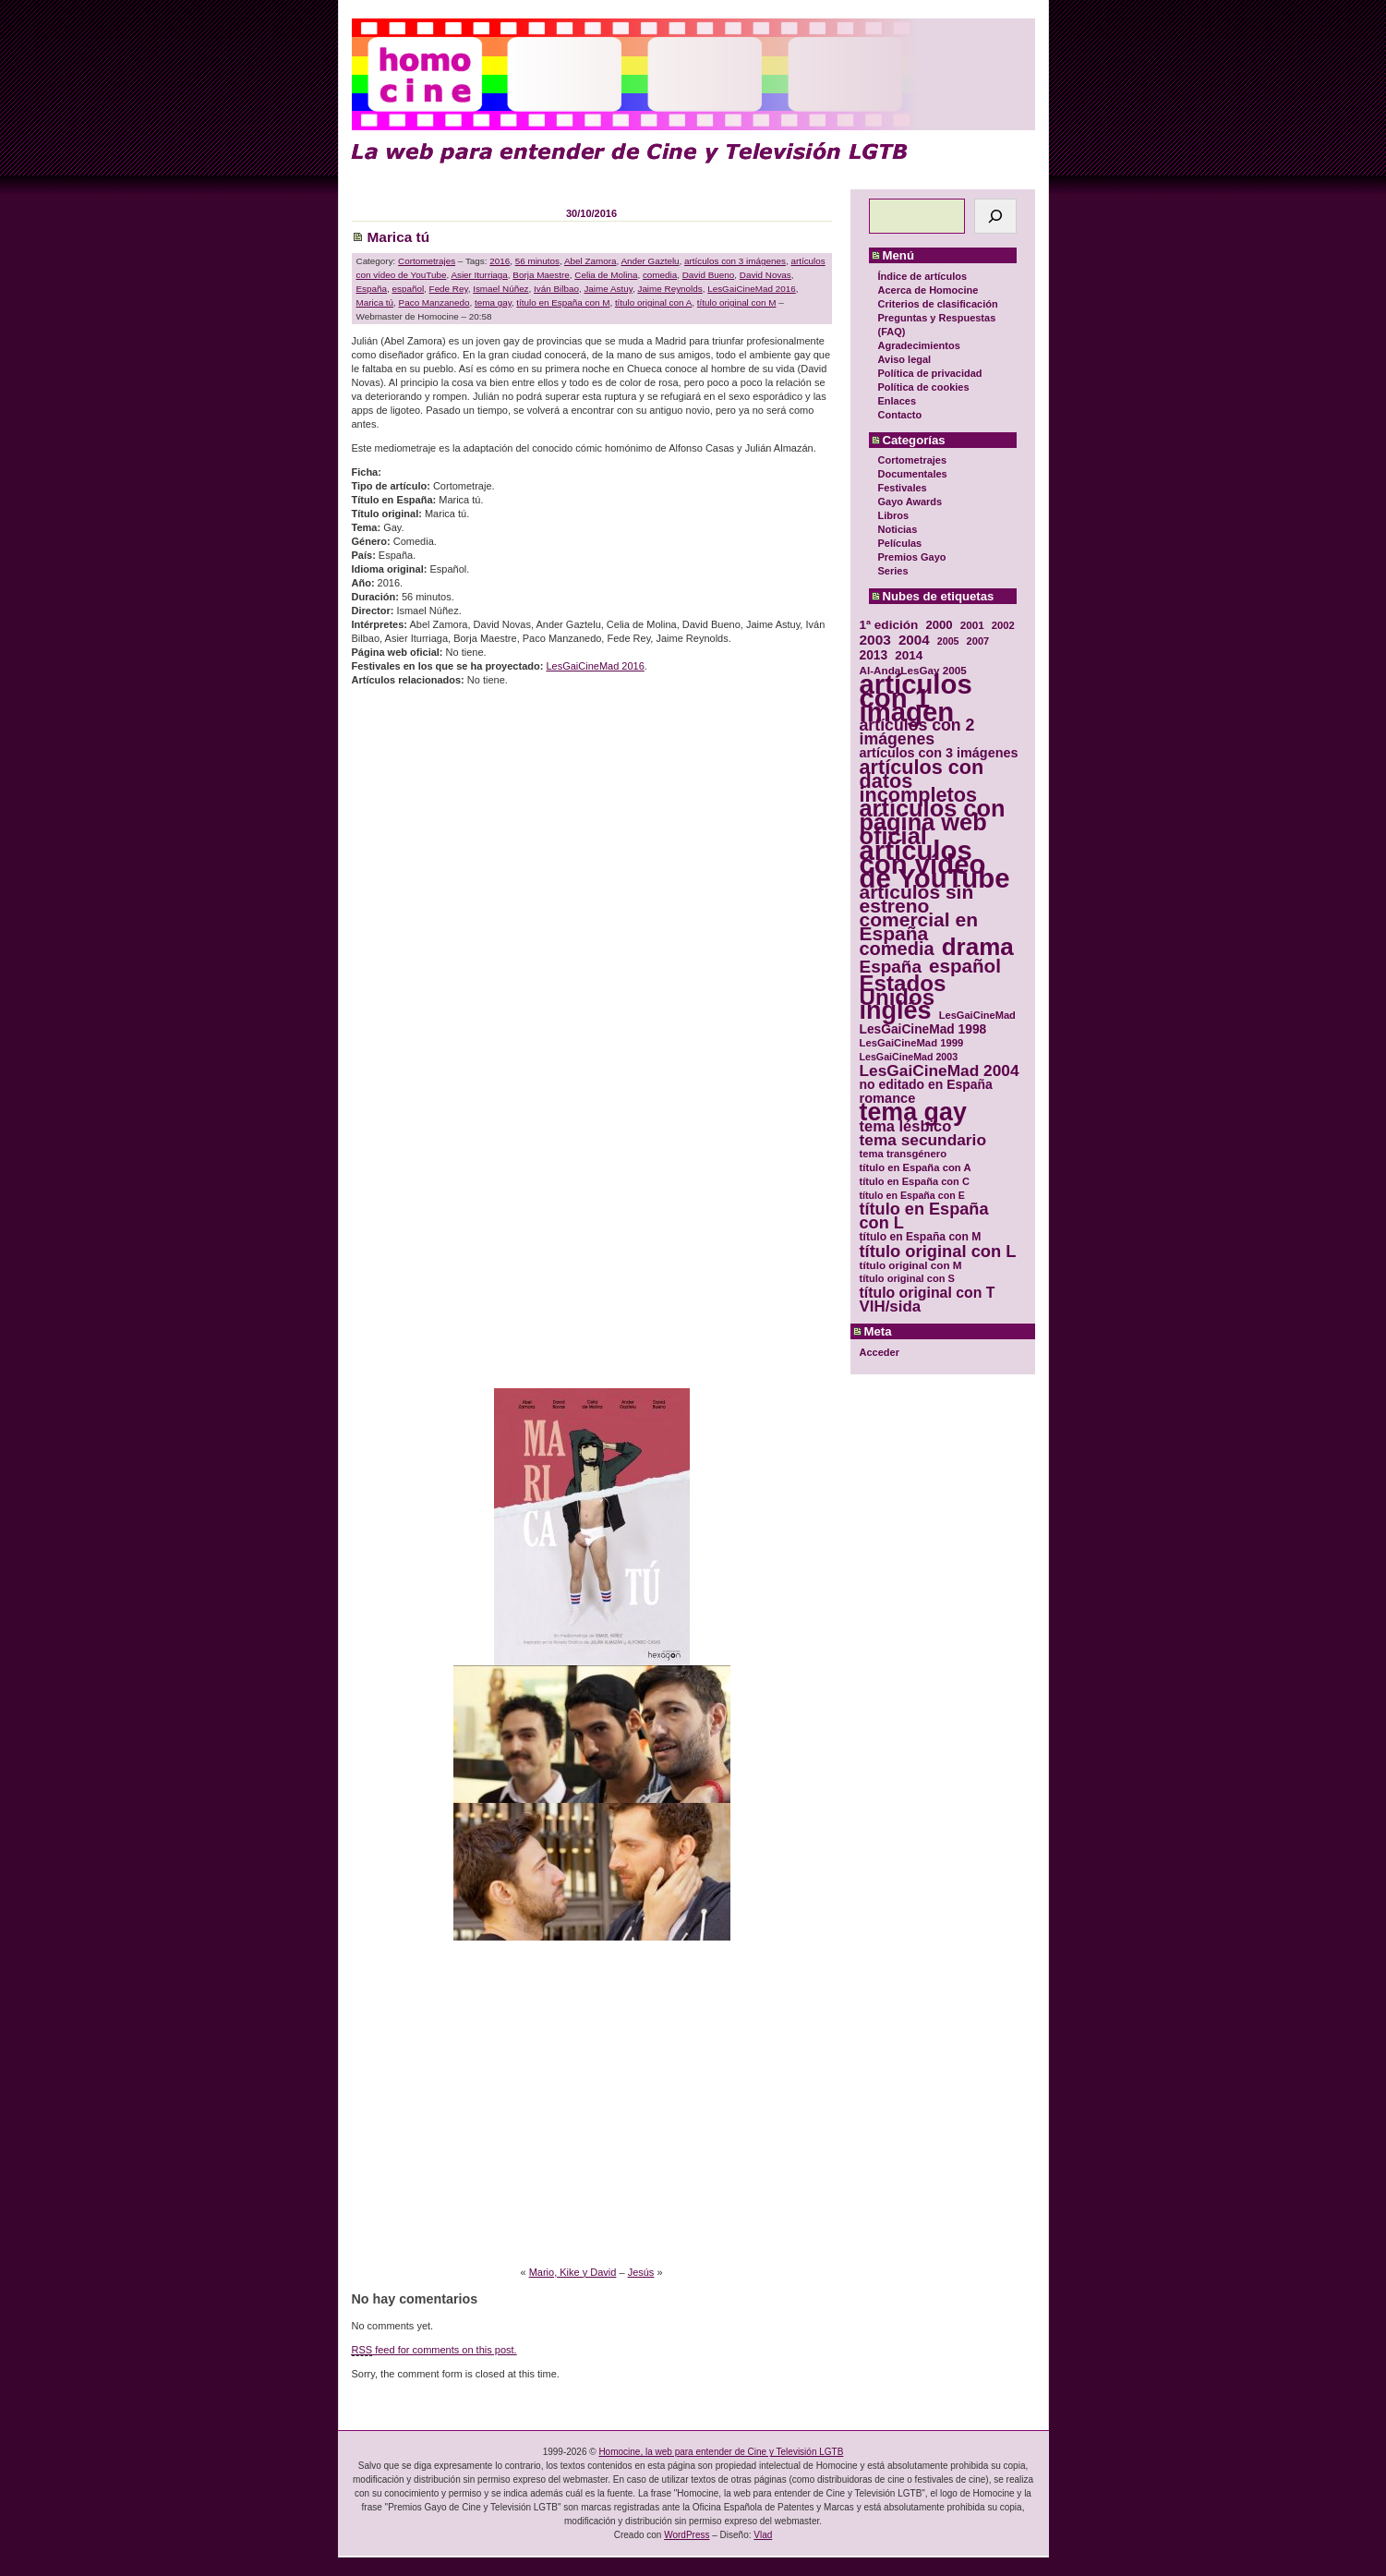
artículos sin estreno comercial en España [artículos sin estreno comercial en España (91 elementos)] (919, 912)
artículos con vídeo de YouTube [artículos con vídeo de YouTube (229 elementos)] (935, 864)
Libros (894, 515)
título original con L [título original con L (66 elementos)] (938, 1251)
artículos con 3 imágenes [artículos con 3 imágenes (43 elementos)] (939, 753)
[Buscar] (995, 216)
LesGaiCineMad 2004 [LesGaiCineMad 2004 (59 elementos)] (939, 1071)
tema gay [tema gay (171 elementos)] (913, 1112)
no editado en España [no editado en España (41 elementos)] (926, 1085)
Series (893, 570)
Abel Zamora (590, 261)
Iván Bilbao (556, 289)
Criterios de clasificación (938, 303)
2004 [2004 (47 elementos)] (914, 640)
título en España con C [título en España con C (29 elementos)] (915, 1181)
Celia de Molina (605, 275)
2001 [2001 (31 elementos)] (972, 625)
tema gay (493, 302)
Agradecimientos (919, 345)
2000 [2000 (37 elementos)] (938, 625)
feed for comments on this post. (434, 2350)
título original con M (737, 302)
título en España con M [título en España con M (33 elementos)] (921, 1236)
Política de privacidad (930, 373)
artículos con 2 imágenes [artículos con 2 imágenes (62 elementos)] (917, 732)
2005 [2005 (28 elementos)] (948, 641)
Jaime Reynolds (669, 289)
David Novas (765, 275)
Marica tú (399, 237)
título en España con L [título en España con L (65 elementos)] (924, 1216)
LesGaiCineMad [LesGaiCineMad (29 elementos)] (977, 1015)
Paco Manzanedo (434, 302)
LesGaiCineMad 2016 (751, 289)
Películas (900, 543)
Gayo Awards (910, 501)
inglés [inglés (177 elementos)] (896, 1011)
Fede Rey (448, 289)
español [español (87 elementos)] (965, 966)
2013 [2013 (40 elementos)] (874, 655)
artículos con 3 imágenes (735, 261)
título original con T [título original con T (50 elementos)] (927, 1293)
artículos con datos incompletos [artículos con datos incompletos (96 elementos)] (922, 781)
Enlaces (897, 400)
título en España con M (562, 302)
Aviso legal (905, 359)
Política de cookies (924, 387)
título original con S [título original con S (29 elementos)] (907, 1278)
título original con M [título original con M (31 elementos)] (911, 1265)
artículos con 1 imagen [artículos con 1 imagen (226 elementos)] (916, 698)
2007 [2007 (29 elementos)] (978, 641)
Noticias (898, 529)
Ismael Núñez (500, 289)
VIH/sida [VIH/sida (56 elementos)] (891, 1306)
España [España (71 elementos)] (891, 967)
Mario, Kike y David (573, 2272)
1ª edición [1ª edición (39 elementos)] (889, 625)
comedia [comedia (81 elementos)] (897, 949)
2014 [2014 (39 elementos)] (908, 655)
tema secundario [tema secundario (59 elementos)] (923, 1140)
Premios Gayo (912, 556)
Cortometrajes (912, 460)
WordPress (686, 2535)
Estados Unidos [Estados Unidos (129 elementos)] (903, 990)
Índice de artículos (923, 276)
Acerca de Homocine (928, 290)
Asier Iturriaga (479, 275)
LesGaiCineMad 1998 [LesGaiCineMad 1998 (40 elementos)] (923, 1029)
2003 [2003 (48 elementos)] (875, 640)
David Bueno (708, 275)
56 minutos (537, 261)
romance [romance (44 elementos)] (888, 1099)
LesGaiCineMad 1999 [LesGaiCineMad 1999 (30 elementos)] (912, 1042)
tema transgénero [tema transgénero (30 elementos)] (903, 1153)
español (408, 289)
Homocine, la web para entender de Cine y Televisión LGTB (720, 2452)
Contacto (900, 414)
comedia (660, 275)
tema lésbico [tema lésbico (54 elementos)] (906, 1126)
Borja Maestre (540, 275)
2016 (499, 261)
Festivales (902, 487)
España (372, 289)
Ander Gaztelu (650, 261)
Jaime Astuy (608, 289)
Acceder (879, 1352)
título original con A (653, 302)
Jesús (641, 2272)
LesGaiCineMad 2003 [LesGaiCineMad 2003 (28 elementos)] (909, 1056)
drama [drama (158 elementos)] (978, 947)
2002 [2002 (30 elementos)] (1003, 625)
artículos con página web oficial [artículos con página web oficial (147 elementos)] (933, 822)
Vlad (762, 2535)
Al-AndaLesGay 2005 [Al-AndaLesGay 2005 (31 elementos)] (913, 670)
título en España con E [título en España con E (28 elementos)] (912, 1195)
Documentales (912, 473)
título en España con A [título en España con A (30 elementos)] (915, 1167)
